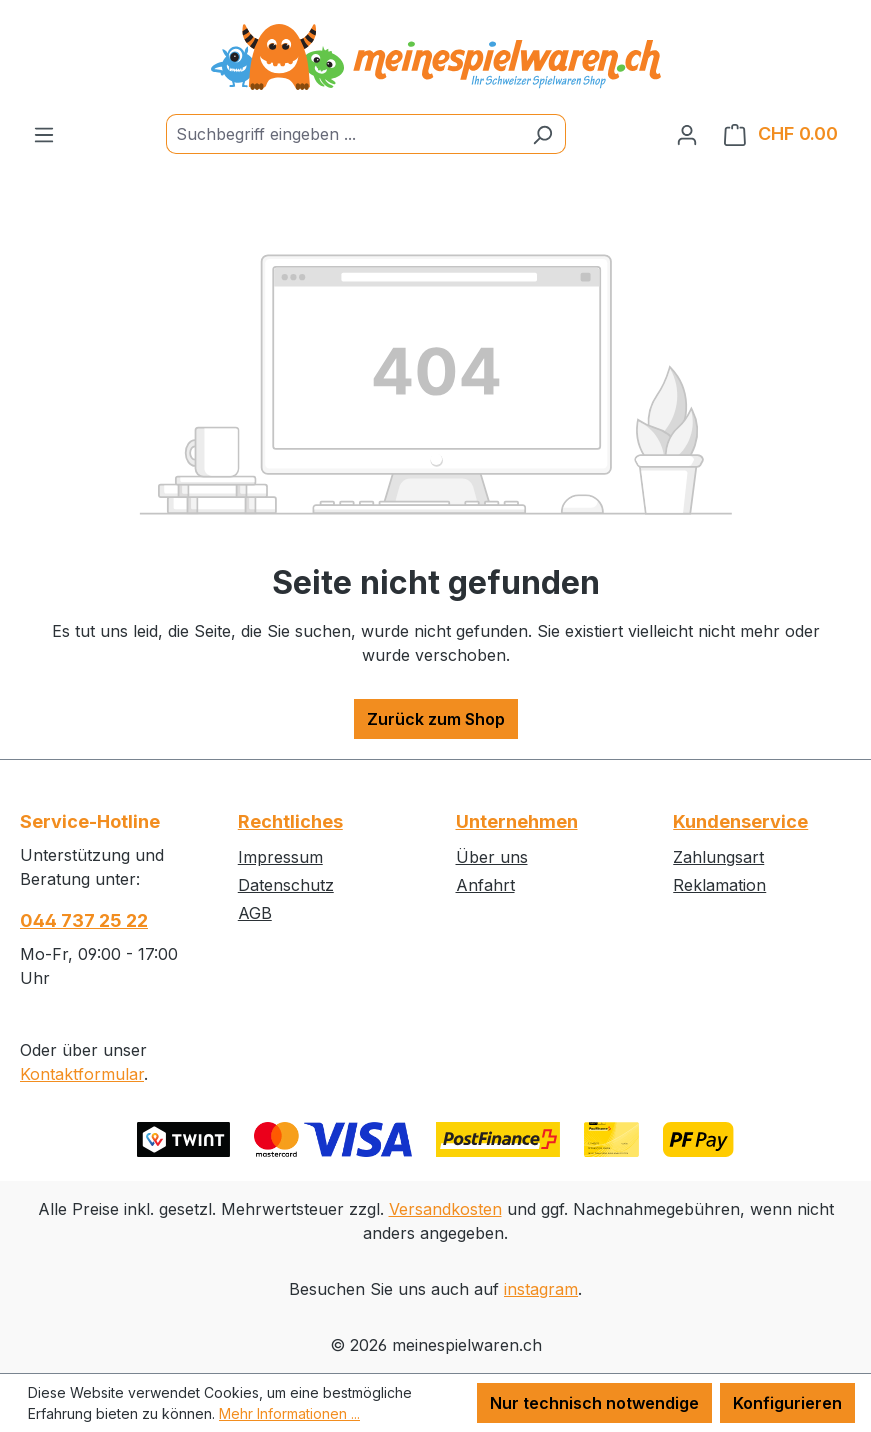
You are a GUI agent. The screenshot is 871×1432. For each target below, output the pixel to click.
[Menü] (44, 134)
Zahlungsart (718, 857)
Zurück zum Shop (436, 719)
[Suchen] (542, 134)
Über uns (492, 857)
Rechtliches (290, 821)
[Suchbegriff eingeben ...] (343, 134)
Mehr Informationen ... (289, 1413)
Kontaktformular (82, 1074)
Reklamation (719, 885)
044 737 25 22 (84, 920)
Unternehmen (517, 821)
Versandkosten (445, 1209)
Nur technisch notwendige (594, 1403)
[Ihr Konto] (687, 134)
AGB (255, 913)
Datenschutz (286, 885)
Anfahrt (485, 885)
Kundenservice (740, 821)
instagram (541, 1289)
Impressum (280, 857)
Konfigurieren (787, 1403)
